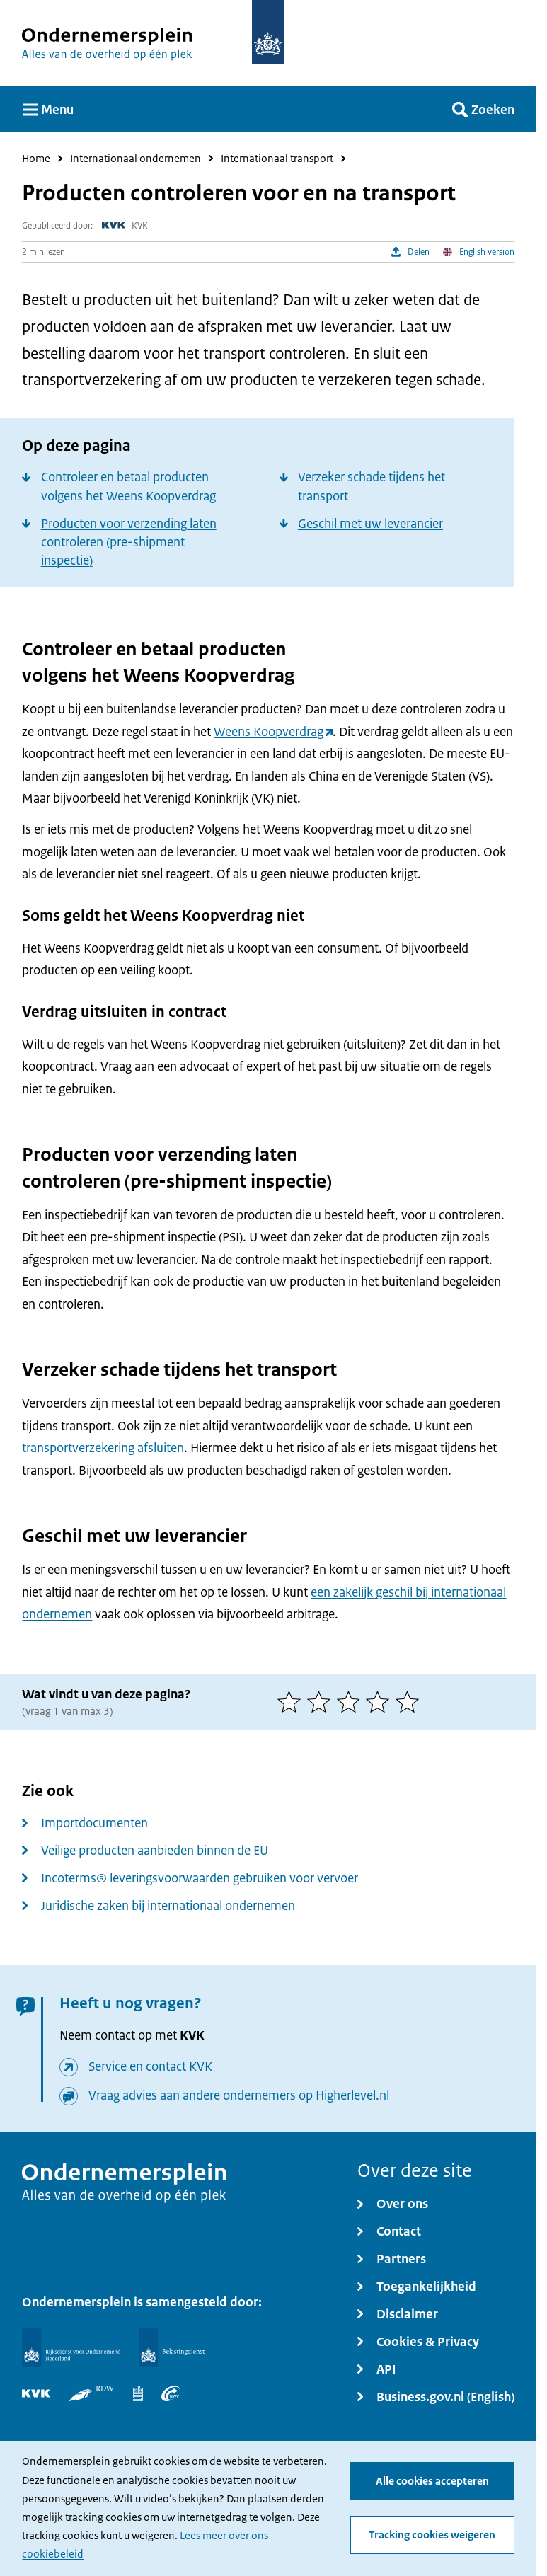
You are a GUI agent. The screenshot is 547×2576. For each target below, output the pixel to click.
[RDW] (92, 2393)
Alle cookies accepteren (432, 2481)
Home (36, 159)
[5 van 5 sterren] (410, 1702)
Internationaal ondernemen (135, 159)
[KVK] (36, 2393)
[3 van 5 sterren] (352, 1702)
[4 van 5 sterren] (381, 1702)
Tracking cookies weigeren (432, 2534)
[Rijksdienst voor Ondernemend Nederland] (71, 2347)
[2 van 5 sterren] (322, 1702)
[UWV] (170, 2393)
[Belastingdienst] (171, 2347)
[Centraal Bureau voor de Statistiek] (138, 2393)
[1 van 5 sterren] (292, 1702)
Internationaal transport (277, 159)
